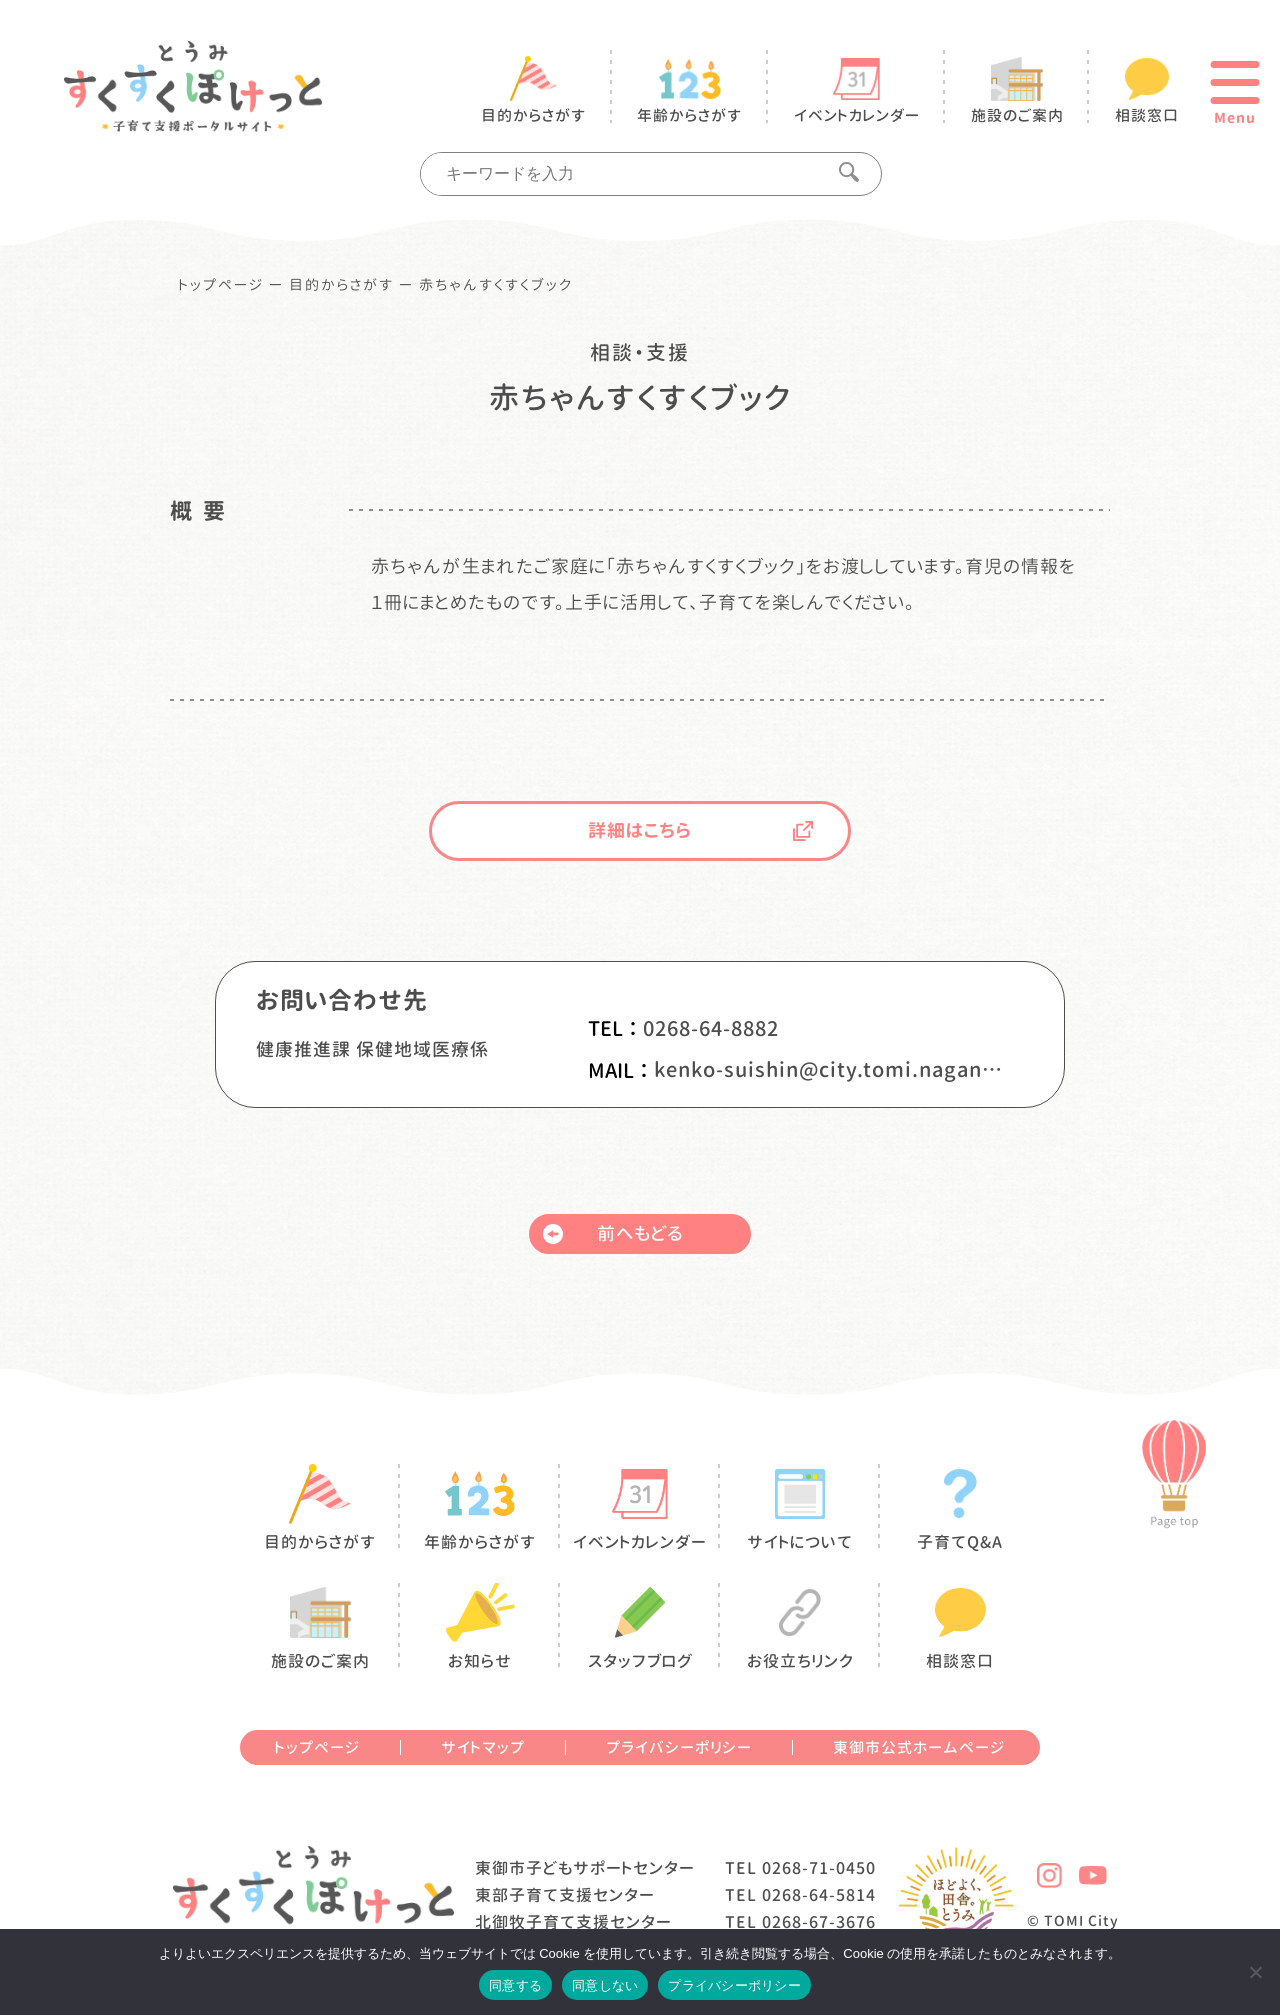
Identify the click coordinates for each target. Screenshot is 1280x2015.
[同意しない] (1255, 1972)
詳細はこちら (700, 830)
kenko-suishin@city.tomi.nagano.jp (828, 1069)
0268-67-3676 (819, 1922)
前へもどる (613, 1233)
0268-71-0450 (819, 1868)
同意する (515, 1985)
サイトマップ (483, 1747)
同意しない (605, 1985)
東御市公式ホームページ (919, 1747)
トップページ (221, 285)
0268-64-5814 (819, 1895)
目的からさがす (341, 285)
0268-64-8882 (711, 1028)
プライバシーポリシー (679, 1747)
